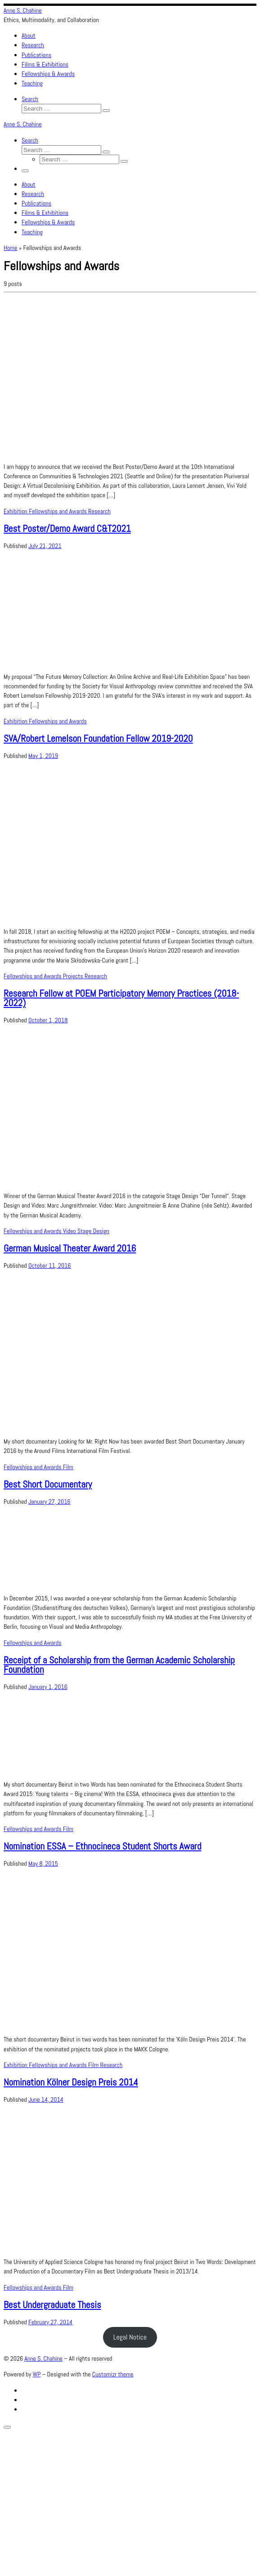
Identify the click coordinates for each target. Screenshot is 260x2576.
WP (37, 2374)
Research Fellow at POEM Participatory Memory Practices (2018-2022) (121, 998)
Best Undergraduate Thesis (52, 2305)
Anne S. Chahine (43, 2358)
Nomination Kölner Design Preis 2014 (71, 2082)
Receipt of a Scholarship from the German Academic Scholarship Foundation (119, 1665)
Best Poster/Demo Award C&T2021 (67, 528)
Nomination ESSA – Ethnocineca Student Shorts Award (102, 1846)
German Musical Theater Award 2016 (70, 1248)
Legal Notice (130, 2337)
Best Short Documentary (48, 1484)
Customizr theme (113, 2374)
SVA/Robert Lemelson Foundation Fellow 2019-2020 (98, 738)
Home (10, 248)
